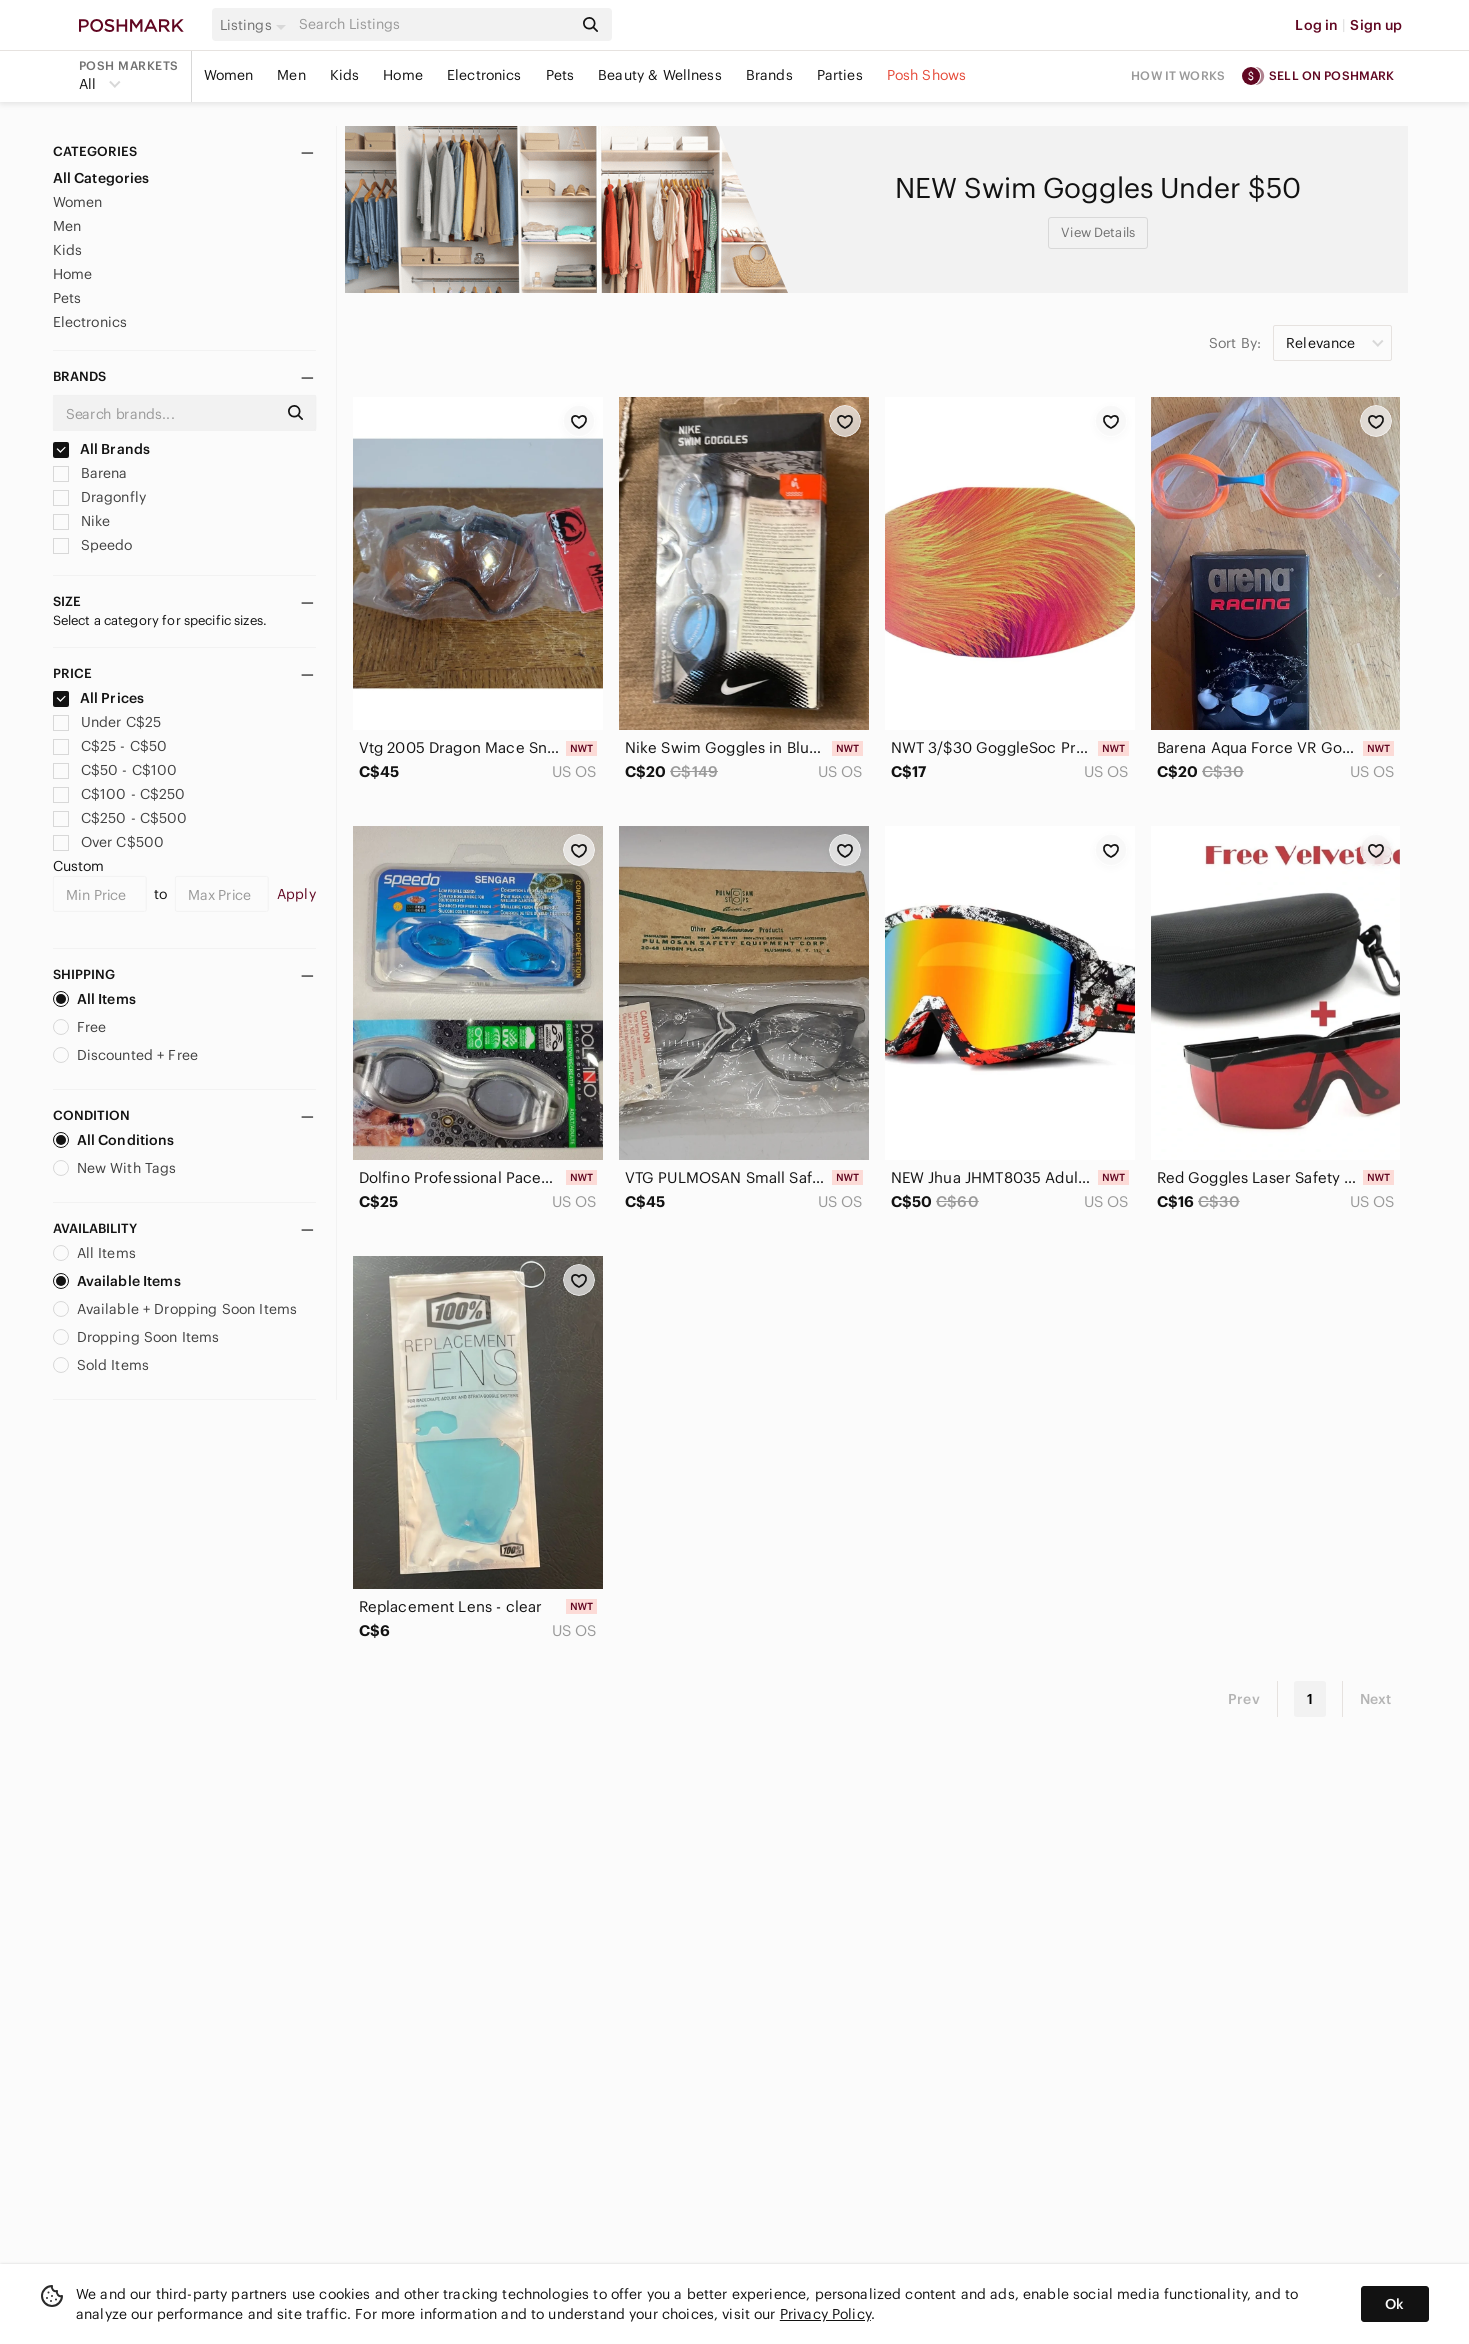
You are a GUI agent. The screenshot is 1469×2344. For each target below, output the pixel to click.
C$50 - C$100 (115, 770)
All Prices (99, 698)
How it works (1178, 75)
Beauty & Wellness (660, 75)
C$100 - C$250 (119, 794)
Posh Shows (927, 75)
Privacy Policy (825, 2314)
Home (403, 75)
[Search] (434, 24)
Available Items (117, 1281)
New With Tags (115, 1168)
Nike (82, 521)
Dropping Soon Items (136, 1337)
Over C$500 (109, 842)
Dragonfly (100, 497)
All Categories (101, 178)
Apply (296, 894)
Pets (560, 75)
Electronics (484, 75)
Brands (769, 75)
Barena (90, 473)
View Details (1098, 232)
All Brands (102, 449)
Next (1376, 1699)
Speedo (93, 545)
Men (291, 75)
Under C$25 (107, 722)
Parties (840, 75)
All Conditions (114, 1140)
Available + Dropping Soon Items (175, 1309)
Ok (1394, 2304)
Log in (1316, 25)
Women (229, 75)
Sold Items (101, 1365)
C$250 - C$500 (120, 818)
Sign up (1376, 25)
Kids (345, 75)
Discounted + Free (126, 1055)
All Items (94, 999)
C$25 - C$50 (110, 746)
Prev (1244, 1699)
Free (80, 1027)
